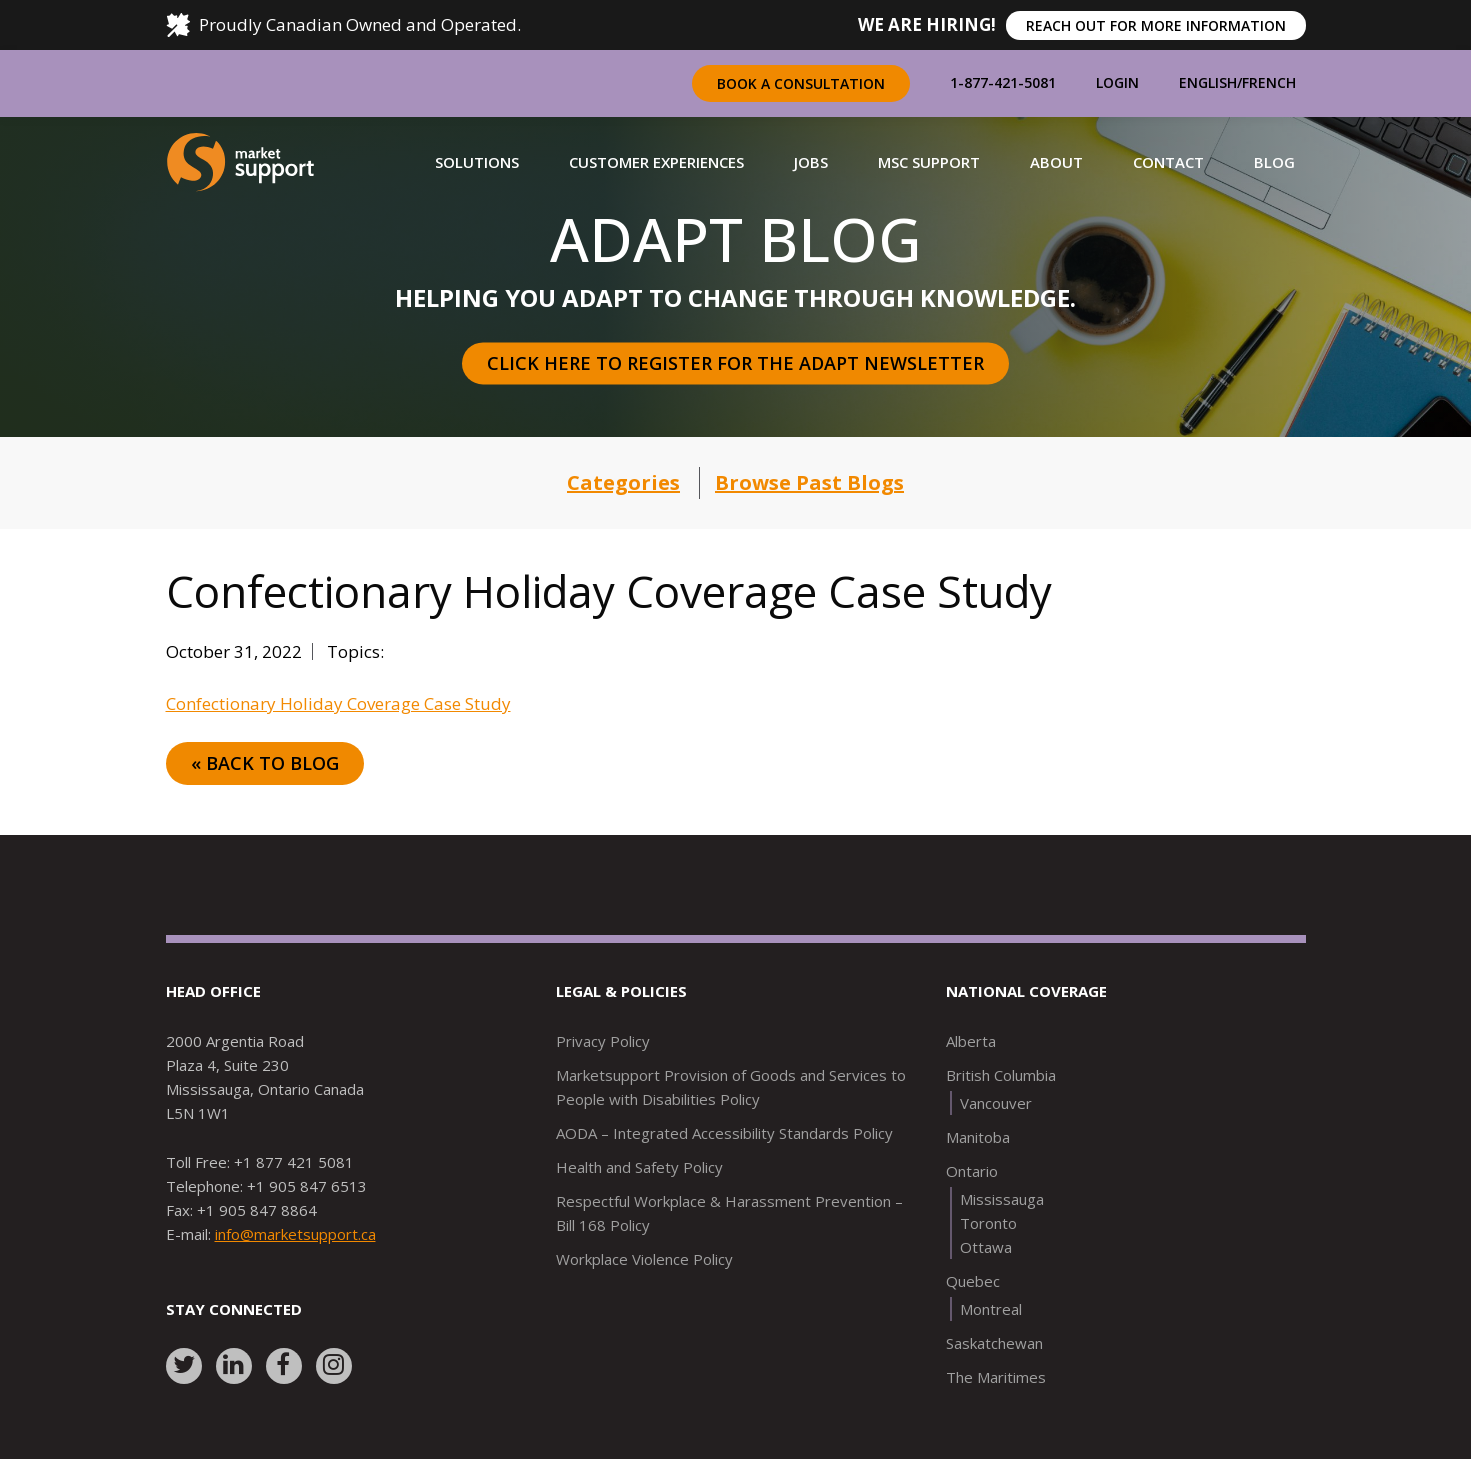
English (1208, 82)
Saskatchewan (994, 1343)
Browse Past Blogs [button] (809, 482)
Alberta (971, 1041)
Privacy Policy (603, 1041)
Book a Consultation (801, 83)
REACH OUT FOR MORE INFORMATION (1156, 25)
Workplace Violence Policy (644, 1259)
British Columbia (1001, 1075)
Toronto (988, 1223)
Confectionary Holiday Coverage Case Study (338, 703)
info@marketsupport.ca (295, 1234)
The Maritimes (996, 1377)
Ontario (972, 1171)
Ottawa (986, 1247)
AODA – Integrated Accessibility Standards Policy (724, 1133)
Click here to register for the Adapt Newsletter (735, 363)
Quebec (973, 1281)
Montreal (991, 1309)
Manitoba (978, 1137)
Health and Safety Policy (639, 1167)
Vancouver (996, 1103)
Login (1117, 82)
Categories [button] (623, 482)
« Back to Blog (265, 763)
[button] (477, 162)
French (1269, 82)
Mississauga (1002, 1199)
